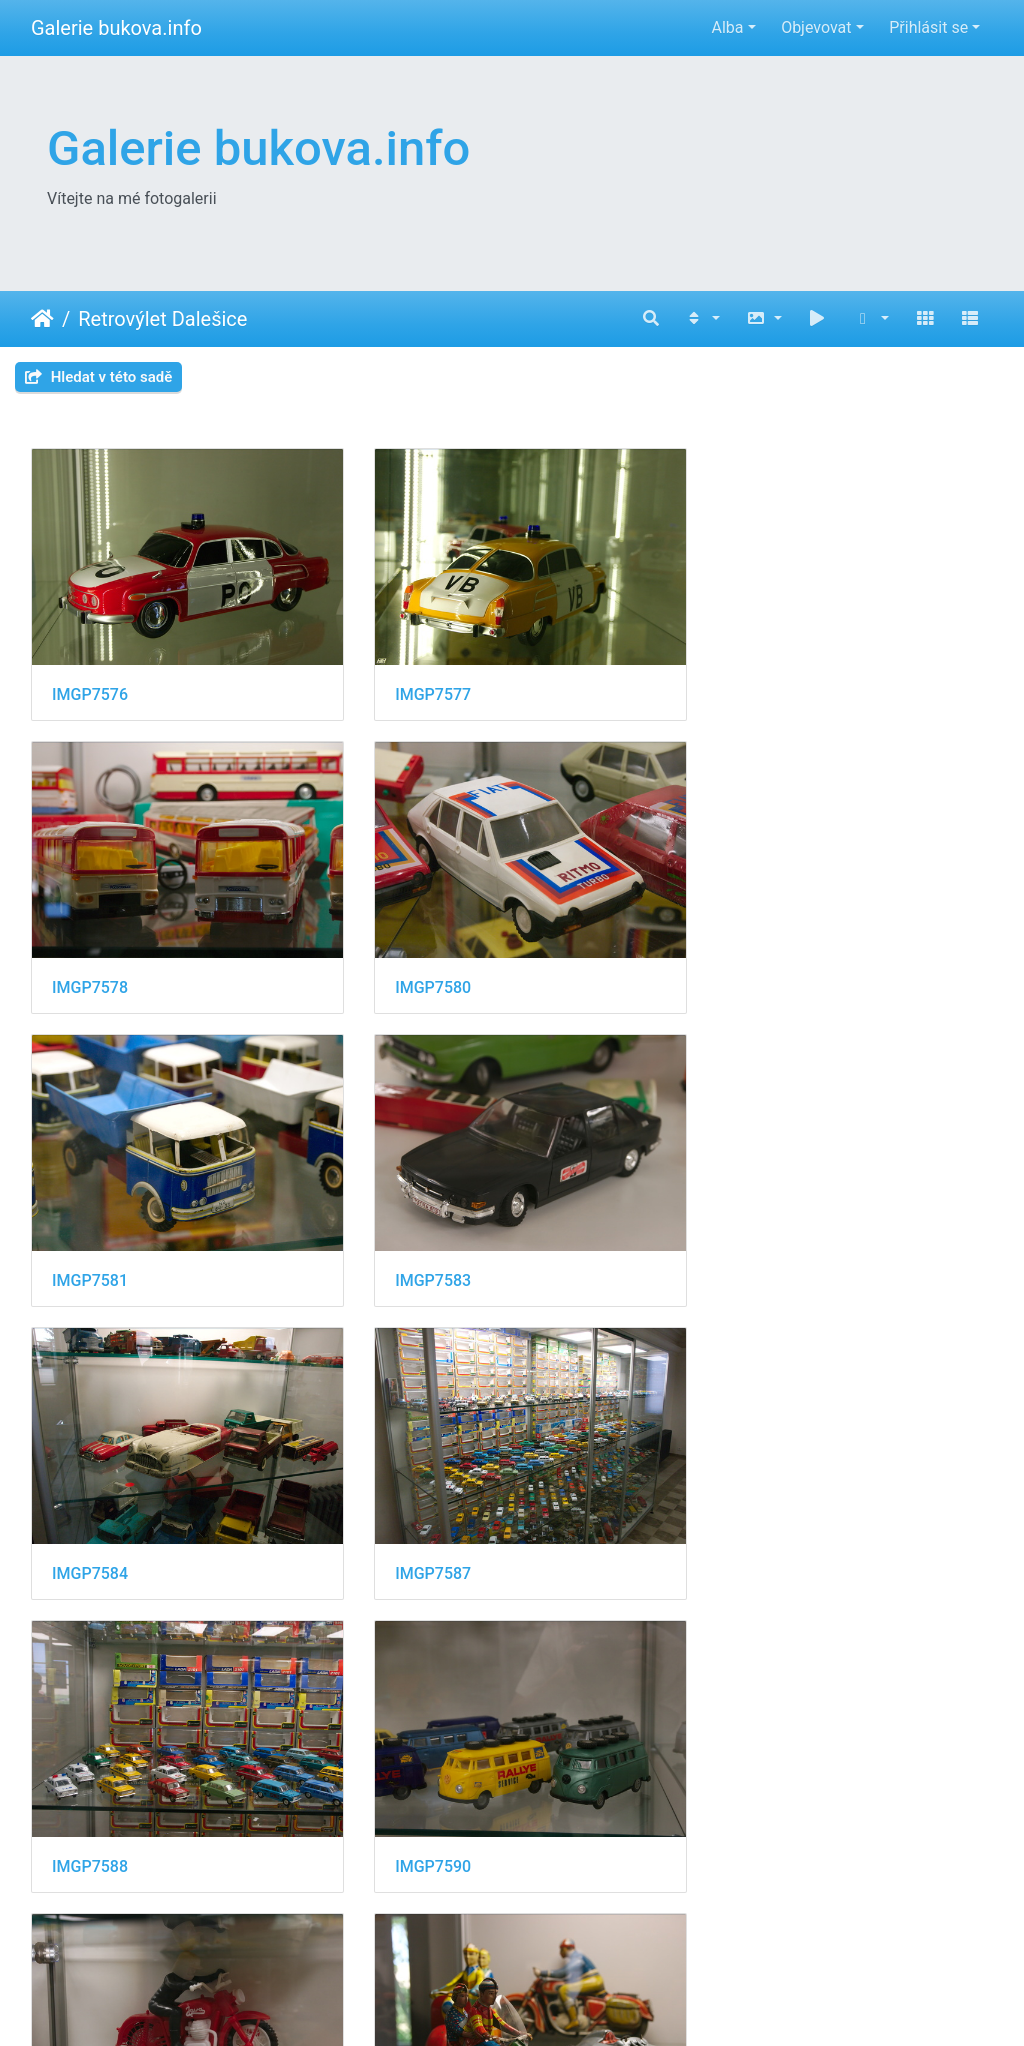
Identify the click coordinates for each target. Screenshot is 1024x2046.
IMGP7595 (421, 1823)
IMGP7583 (751, 970)
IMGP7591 (421, 1538)
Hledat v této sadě (98, 377)
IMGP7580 (90, 970)
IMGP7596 (751, 1823)
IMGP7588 (751, 1254)
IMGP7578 (751, 685)
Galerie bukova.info (116, 28)
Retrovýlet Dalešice (162, 319)
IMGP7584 (90, 1254)
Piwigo (618, 2003)
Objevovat (816, 27)
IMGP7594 (90, 1823)
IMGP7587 (421, 1254)
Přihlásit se (928, 27)
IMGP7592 (751, 1538)
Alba (727, 27)
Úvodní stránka (42, 319)
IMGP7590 (90, 1538)
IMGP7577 (421, 685)
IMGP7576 (90, 685)
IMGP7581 (421, 970)
